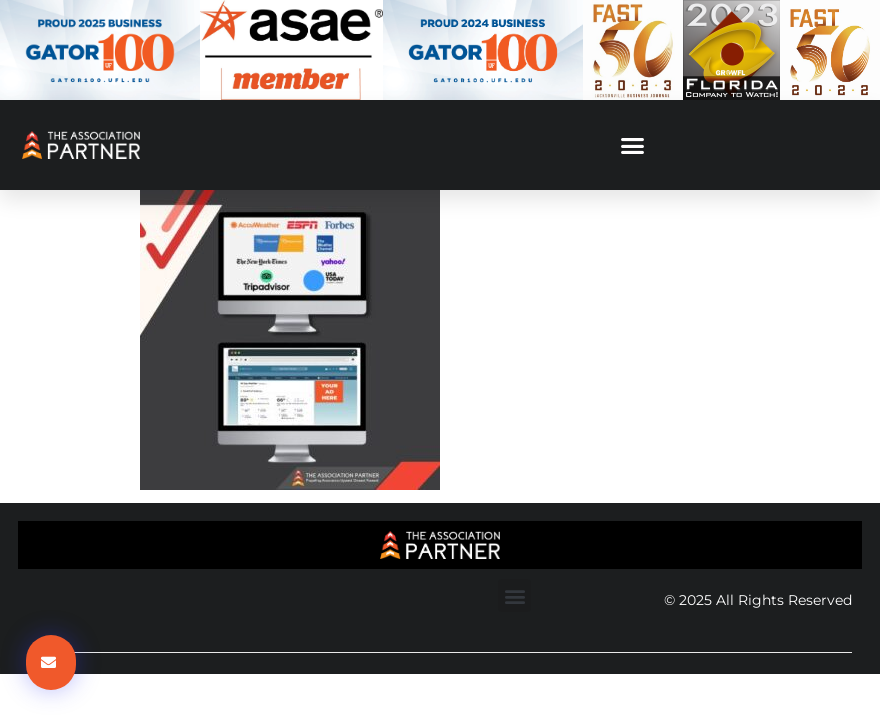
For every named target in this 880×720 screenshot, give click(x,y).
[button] (633, 145)
